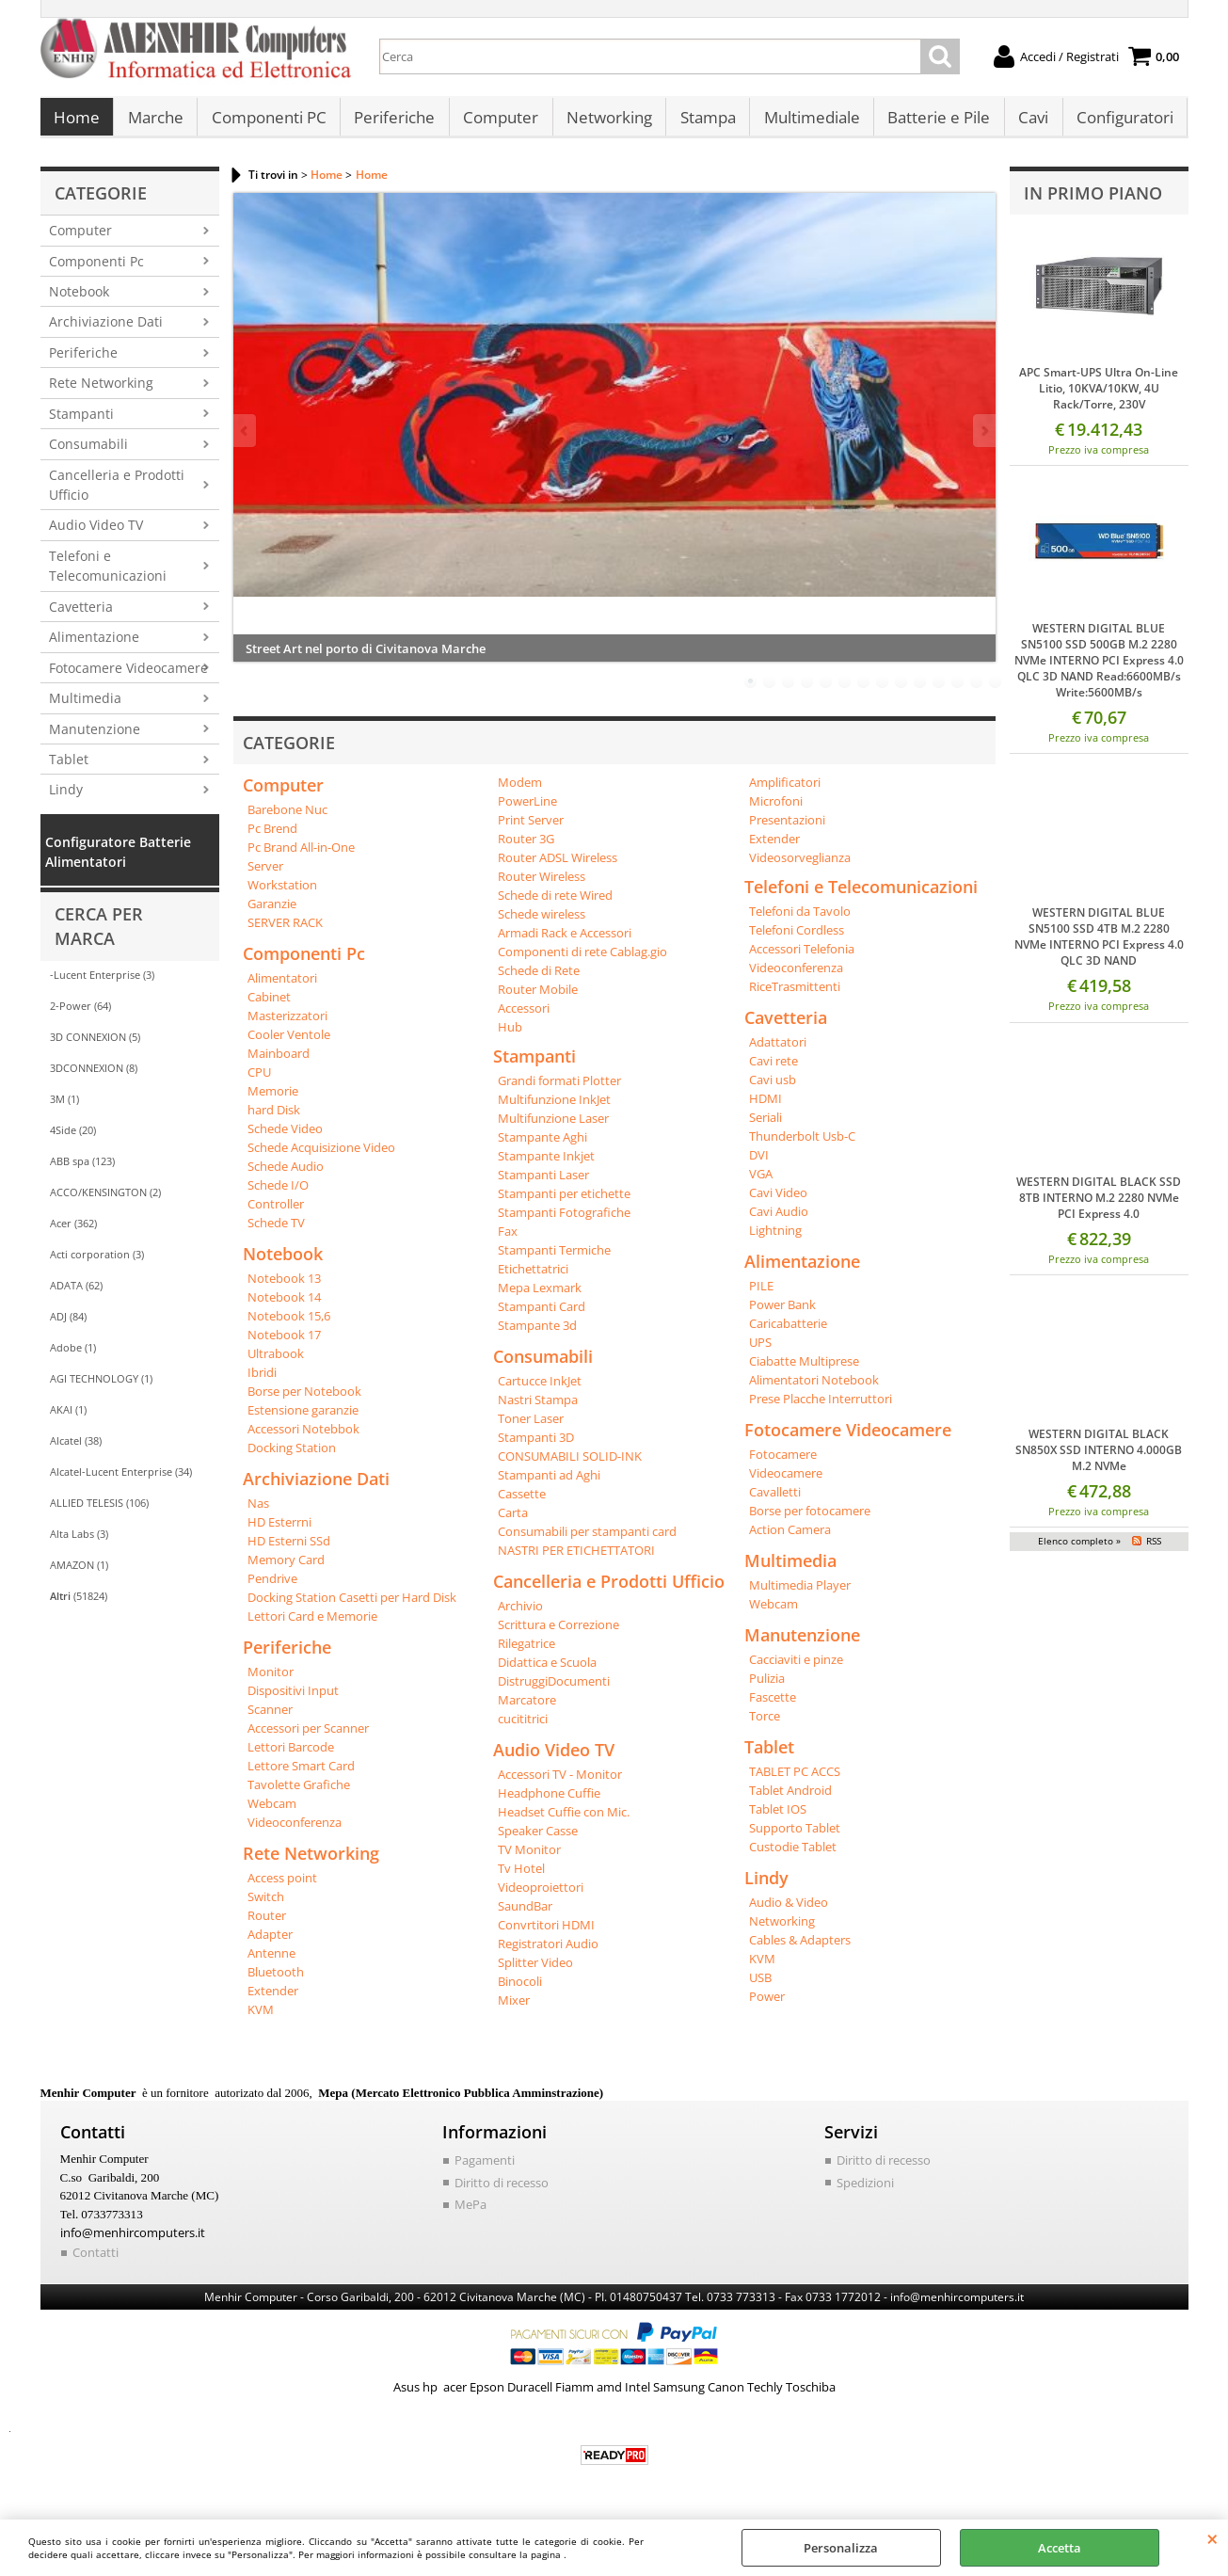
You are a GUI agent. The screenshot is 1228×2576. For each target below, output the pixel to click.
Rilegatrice (526, 1652)
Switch (265, 1905)
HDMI (765, 1107)
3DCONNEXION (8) (93, 1077)
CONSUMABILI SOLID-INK (570, 1465)
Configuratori (1117, 123)
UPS (760, 1351)
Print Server (531, 829)
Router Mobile (538, 998)
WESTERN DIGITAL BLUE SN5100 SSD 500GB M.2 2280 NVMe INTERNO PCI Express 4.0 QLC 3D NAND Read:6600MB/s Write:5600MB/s (1099, 671)
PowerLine (527, 810)
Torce (764, 1725)
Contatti (95, 2261)
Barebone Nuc (287, 818)
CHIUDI (1212, 2538)
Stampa (703, 123)
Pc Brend (272, 837)
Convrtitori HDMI (546, 1934)
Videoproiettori (540, 1896)
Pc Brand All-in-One (301, 856)
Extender (272, 2000)
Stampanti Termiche (554, 1259)
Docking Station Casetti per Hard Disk (351, 1606)
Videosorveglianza (800, 866)
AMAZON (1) (79, 1574)
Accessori (524, 1017)
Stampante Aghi (542, 1146)
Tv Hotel (521, 1877)
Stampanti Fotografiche (564, 1221)
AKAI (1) (68, 1419)
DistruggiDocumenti (554, 1690)
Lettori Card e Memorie (312, 1625)
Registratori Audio (548, 1952)
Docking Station (291, 1456)
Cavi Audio (778, 1220)
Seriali (765, 1126)
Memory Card (286, 1568)
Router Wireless (541, 885)
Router (266, 1924)
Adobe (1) (73, 1357)
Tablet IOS (777, 1818)
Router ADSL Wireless (557, 866)
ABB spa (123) (82, 1170)
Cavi (1027, 123)
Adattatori (777, 1051)
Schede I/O (278, 1194)
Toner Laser (531, 1427)
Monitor (270, 1680)
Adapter (270, 1943)
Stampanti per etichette (564, 1202)
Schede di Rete (539, 979)
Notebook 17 (284, 1344)
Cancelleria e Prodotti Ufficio (116, 494)
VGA (761, 1183)
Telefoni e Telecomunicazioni (108, 575)
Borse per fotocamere (809, 1520)
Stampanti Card (541, 1315)
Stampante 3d (537, 1334)
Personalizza (841, 2547)
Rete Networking (101, 393)
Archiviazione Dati (106, 332)
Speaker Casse (538, 1840)
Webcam (271, 1812)
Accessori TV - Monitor (560, 1783)
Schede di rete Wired (555, 904)
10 (920, 690)
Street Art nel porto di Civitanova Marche (366, 657)
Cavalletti (775, 1501)
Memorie (272, 1100)
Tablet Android (790, 1799)
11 (939, 690)
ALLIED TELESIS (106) (99, 1512)
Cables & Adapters (800, 1949)
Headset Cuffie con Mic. (564, 1821)
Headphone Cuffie (549, 1802)
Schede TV (276, 1232)
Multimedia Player (800, 1594)
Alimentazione (94, 646)
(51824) (78, 1605)
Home (77, 123)
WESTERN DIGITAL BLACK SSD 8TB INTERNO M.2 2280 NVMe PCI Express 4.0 (1098, 1207)
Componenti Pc (96, 271)
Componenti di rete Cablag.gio (582, 960)
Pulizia (767, 1687)
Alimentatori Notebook (814, 1389)
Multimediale (806, 123)
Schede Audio (285, 1175)
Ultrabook (275, 1362)
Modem (520, 791)
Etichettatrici (533, 1278)
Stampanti (81, 423)
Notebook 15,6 (288, 1325)
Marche (155, 123)
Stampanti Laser (543, 1184)
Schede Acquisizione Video (321, 1156)
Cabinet (269, 1006)
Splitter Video (535, 1971)
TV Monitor (529, 1858)
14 (995, 690)
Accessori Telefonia (801, 958)
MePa (470, 2213)
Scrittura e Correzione (558, 1633)
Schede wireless (541, 923)
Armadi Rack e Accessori (564, 942)
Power (767, 2005)
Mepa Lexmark (540, 1296)
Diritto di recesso (502, 2192)
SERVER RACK (285, 931)
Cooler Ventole (288, 1043)
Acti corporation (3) (97, 1263)
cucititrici (523, 1728)
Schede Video (285, 1137)
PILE (761, 1295)
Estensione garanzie (303, 1419)
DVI (759, 1164)
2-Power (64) (80, 1015)
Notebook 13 (284, 1287)
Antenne (271, 1962)
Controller (275, 1213)
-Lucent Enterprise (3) (102, 984)
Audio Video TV (96, 535)
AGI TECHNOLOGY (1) (101, 1388)
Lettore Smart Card (301, 1775)
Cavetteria (81, 616)
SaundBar (525, 1915)
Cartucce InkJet (540, 1390)
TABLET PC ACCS (794, 1780)
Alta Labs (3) (79, 1543)
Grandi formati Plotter (559, 1089)
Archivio (520, 1615)
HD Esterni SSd (288, 1550)
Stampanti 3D (536, 1446)
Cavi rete (773, 1070)
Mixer (514, 2009)
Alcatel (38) (76, 1450)
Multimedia (85, 707)
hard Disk (273, 1119)
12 (958, 690)
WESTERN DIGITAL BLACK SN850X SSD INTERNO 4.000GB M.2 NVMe (1098, 1459)
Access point (282, 1887)
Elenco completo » (1079, 1550)
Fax (508, 1240)
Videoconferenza (294, 1831)
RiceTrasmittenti (794, 995)
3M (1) (64, 1108)
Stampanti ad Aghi (549, 1484)
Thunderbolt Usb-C (802, 1145)
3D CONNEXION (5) (95, 1046)
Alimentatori (282, 987)
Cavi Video (778, 1201)
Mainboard (278, 1062)
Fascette (772, 1706)
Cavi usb (772, 1088)
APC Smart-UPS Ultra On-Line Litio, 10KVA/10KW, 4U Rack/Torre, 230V (1098, 398)
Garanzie (271, 912)
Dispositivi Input (293, 1699)
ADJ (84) (68, 1326)
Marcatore (527, 1709)
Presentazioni (787, 829)
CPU (259, 1081)
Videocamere (785, 1482)
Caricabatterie (788, 1332)
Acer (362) (73, 1232)
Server (265, 875)
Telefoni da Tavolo (800, 920)
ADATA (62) (76, 1295)
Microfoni (776, 810)
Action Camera (790, 1538)
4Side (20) (73, 1139)
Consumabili (88, 453)
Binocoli (520, 1990)
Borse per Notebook (304, 1400)
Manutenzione (94, 738)
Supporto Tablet (794, 1837)
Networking (605, 123)
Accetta (1059, 2547)
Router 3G (526, 848)
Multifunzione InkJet (554, 1108)
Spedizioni (865, 2192)
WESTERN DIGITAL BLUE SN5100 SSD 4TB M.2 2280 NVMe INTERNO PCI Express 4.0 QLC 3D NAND (1099, 947)
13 (976, 690)
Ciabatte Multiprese (804, 1370)
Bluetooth (275, 1981)
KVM (260, 2018)
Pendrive (272, 1587)
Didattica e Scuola (547, 1671)
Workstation (282, 894)
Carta (513, 1521)
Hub (510, 1036)
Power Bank (782, 1313)
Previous (245, 440)
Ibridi (262, 1381)
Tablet (68, 768)
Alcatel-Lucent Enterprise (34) (121, 1481)
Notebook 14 (284, 1306)
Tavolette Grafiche (298, 1793)
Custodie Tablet (793, 1856)
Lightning (775, 1239)
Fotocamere (783, 1463)
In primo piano (1093, 202)
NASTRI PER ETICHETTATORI (576, 1559)
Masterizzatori (287, 1024)
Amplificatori (785, 791)
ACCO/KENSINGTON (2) (105, 1201)
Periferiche (392, 123)
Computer (497, 123)
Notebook (79, 301)
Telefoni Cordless (796, 939)
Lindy (66, 799)
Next (983, 440)
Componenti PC (267, 123)
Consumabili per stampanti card (587, 1540)
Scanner (270, 1718)
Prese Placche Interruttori (820, 1408)
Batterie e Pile (933, 123)
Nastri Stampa (538, 1408)
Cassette (522, 1503)
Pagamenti (485, 2169)
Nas (258, 1512)
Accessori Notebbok (303, 1438)
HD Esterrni (279, 1531)
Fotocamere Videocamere (128, 677)
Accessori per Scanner (308, 1737)
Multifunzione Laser (553, 1127)
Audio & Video (788, 1911)
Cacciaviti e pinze (796, 1668)
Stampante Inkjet (546, 1165)
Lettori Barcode (290, 1756)
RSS (1153, 1550)
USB (760, 1986)
